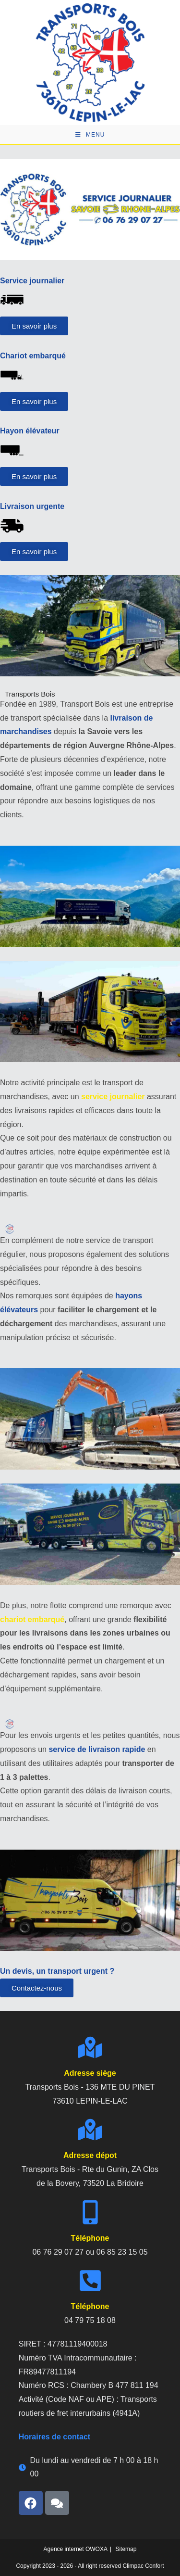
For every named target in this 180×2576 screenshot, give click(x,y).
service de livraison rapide (96, 1749)
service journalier (113, 1096)
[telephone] (90, 2212)
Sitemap (125, 2549)
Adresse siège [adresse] (90, 2073)
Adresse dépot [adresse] (90, 2155)
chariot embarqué (32, 1619)
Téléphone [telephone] (90, 2238)
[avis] (57, 2503)
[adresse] (90, 2047)
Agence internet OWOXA (76, 2549)
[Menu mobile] (90, 134)
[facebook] (31, 2503)
